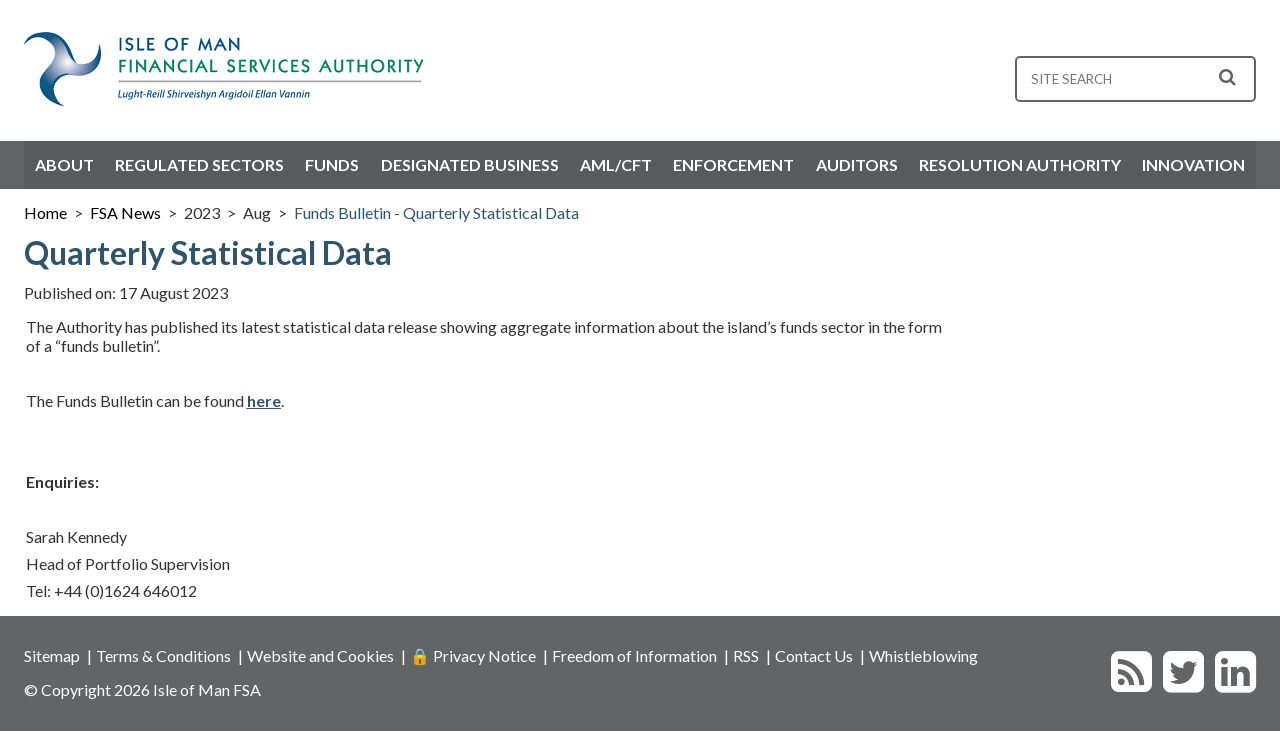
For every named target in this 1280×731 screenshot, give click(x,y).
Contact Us (814, 655)
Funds (332, 164)
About (64, 164)
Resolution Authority (1020, 164)
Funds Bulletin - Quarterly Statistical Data (436, 212)
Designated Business (470, 164)
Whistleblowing (923, 655)
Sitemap (52, 655)
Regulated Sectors (199, 164)
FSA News (125, 212)
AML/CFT (616, 164)
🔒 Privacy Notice (473, 655)
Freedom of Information (634, 655)
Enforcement (733, 164)
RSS (746, 655)
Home (45, 212)
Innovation (1193, 164)
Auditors (857, 164)
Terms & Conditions (163, 655)
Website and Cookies (320, 655)
